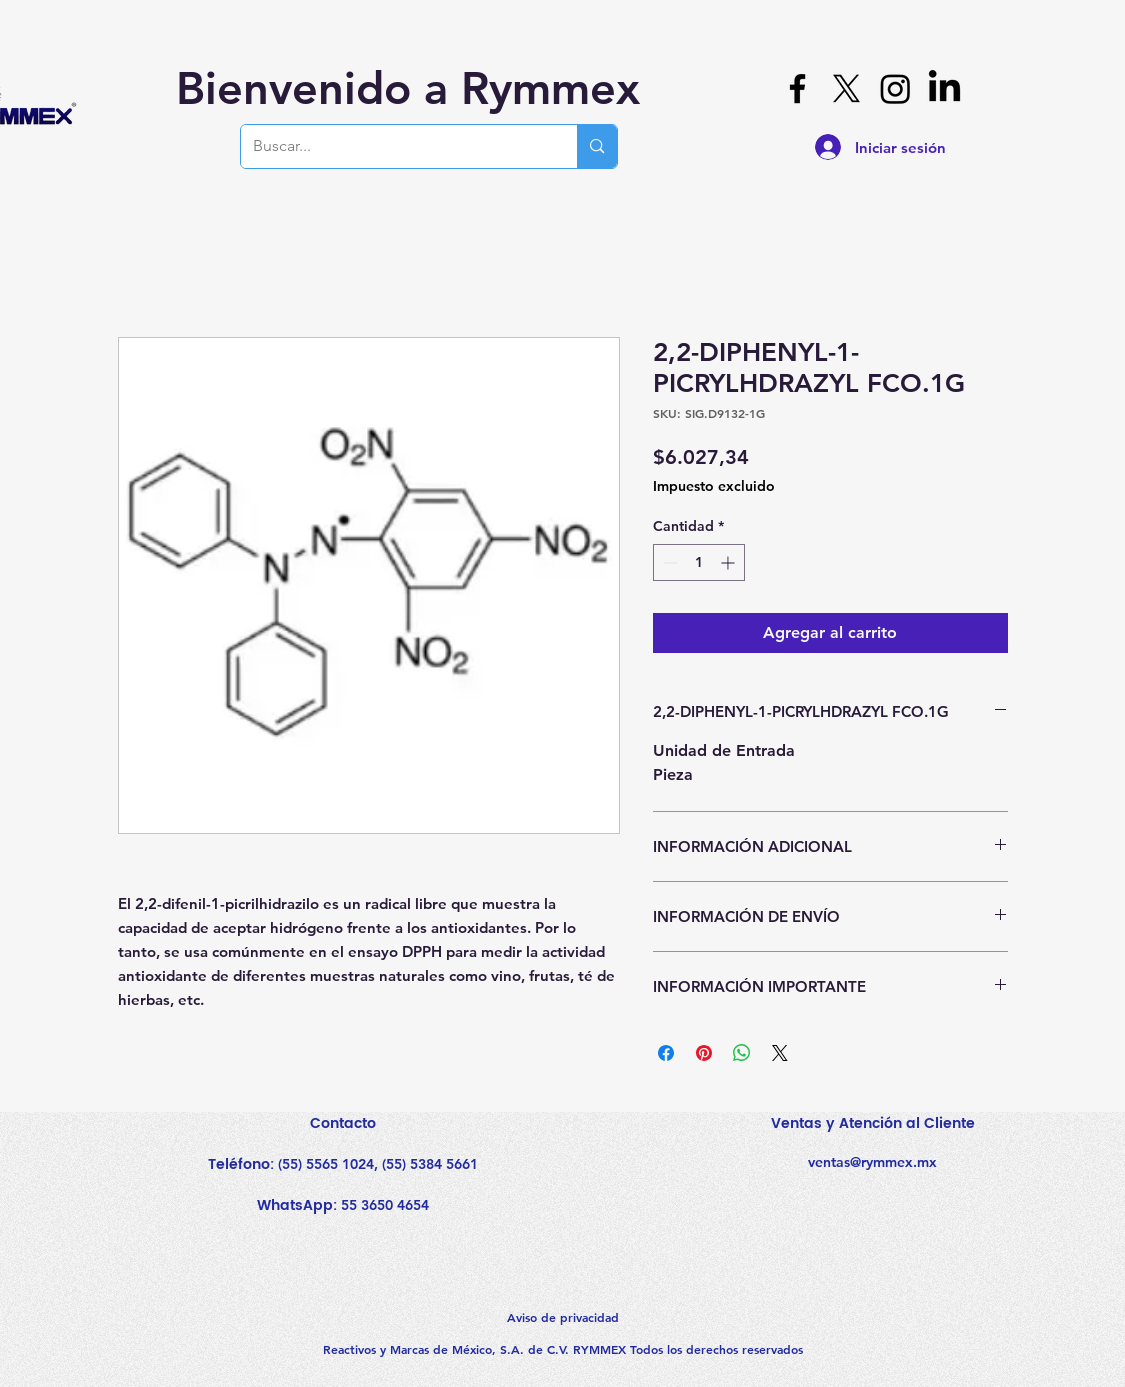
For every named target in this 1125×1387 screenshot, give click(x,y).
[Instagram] (895, 88)
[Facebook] (797, 88)
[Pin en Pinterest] (704, 1053)
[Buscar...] (394, 146)
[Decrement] (668, 562)
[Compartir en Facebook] (666, 1053)
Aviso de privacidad (563, 1317)
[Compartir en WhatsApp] (742, 1053)
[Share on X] (780, 1053)
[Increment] (729, 562)
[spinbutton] (699, 562)
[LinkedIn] (944, 88)
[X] (846, 88)
